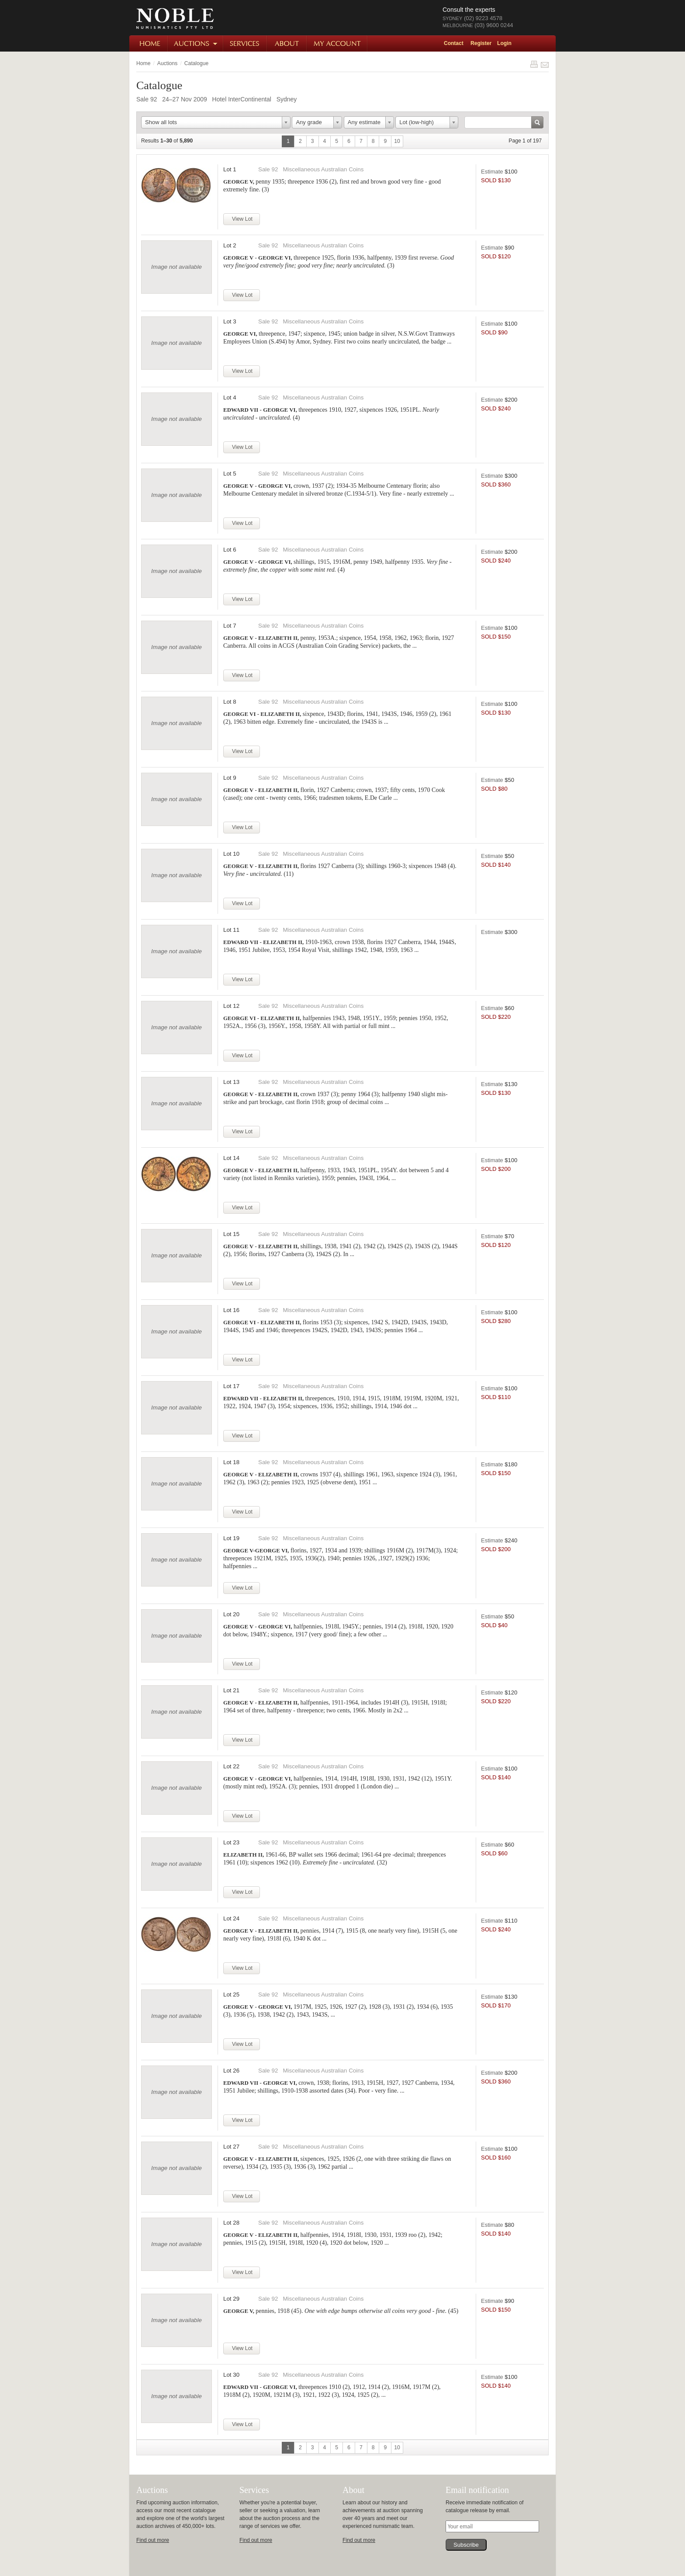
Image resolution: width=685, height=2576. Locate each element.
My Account (337, 43)
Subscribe (466, 2544)
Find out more (152, 2540)
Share (545, 64)
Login (504, 43)
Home (148, 43)
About (287, 43)
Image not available (176, 267)
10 (397, 141)
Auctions (196, 43)
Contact (454, 43)
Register (481, 43)
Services (245, 43)
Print (534, 64)
